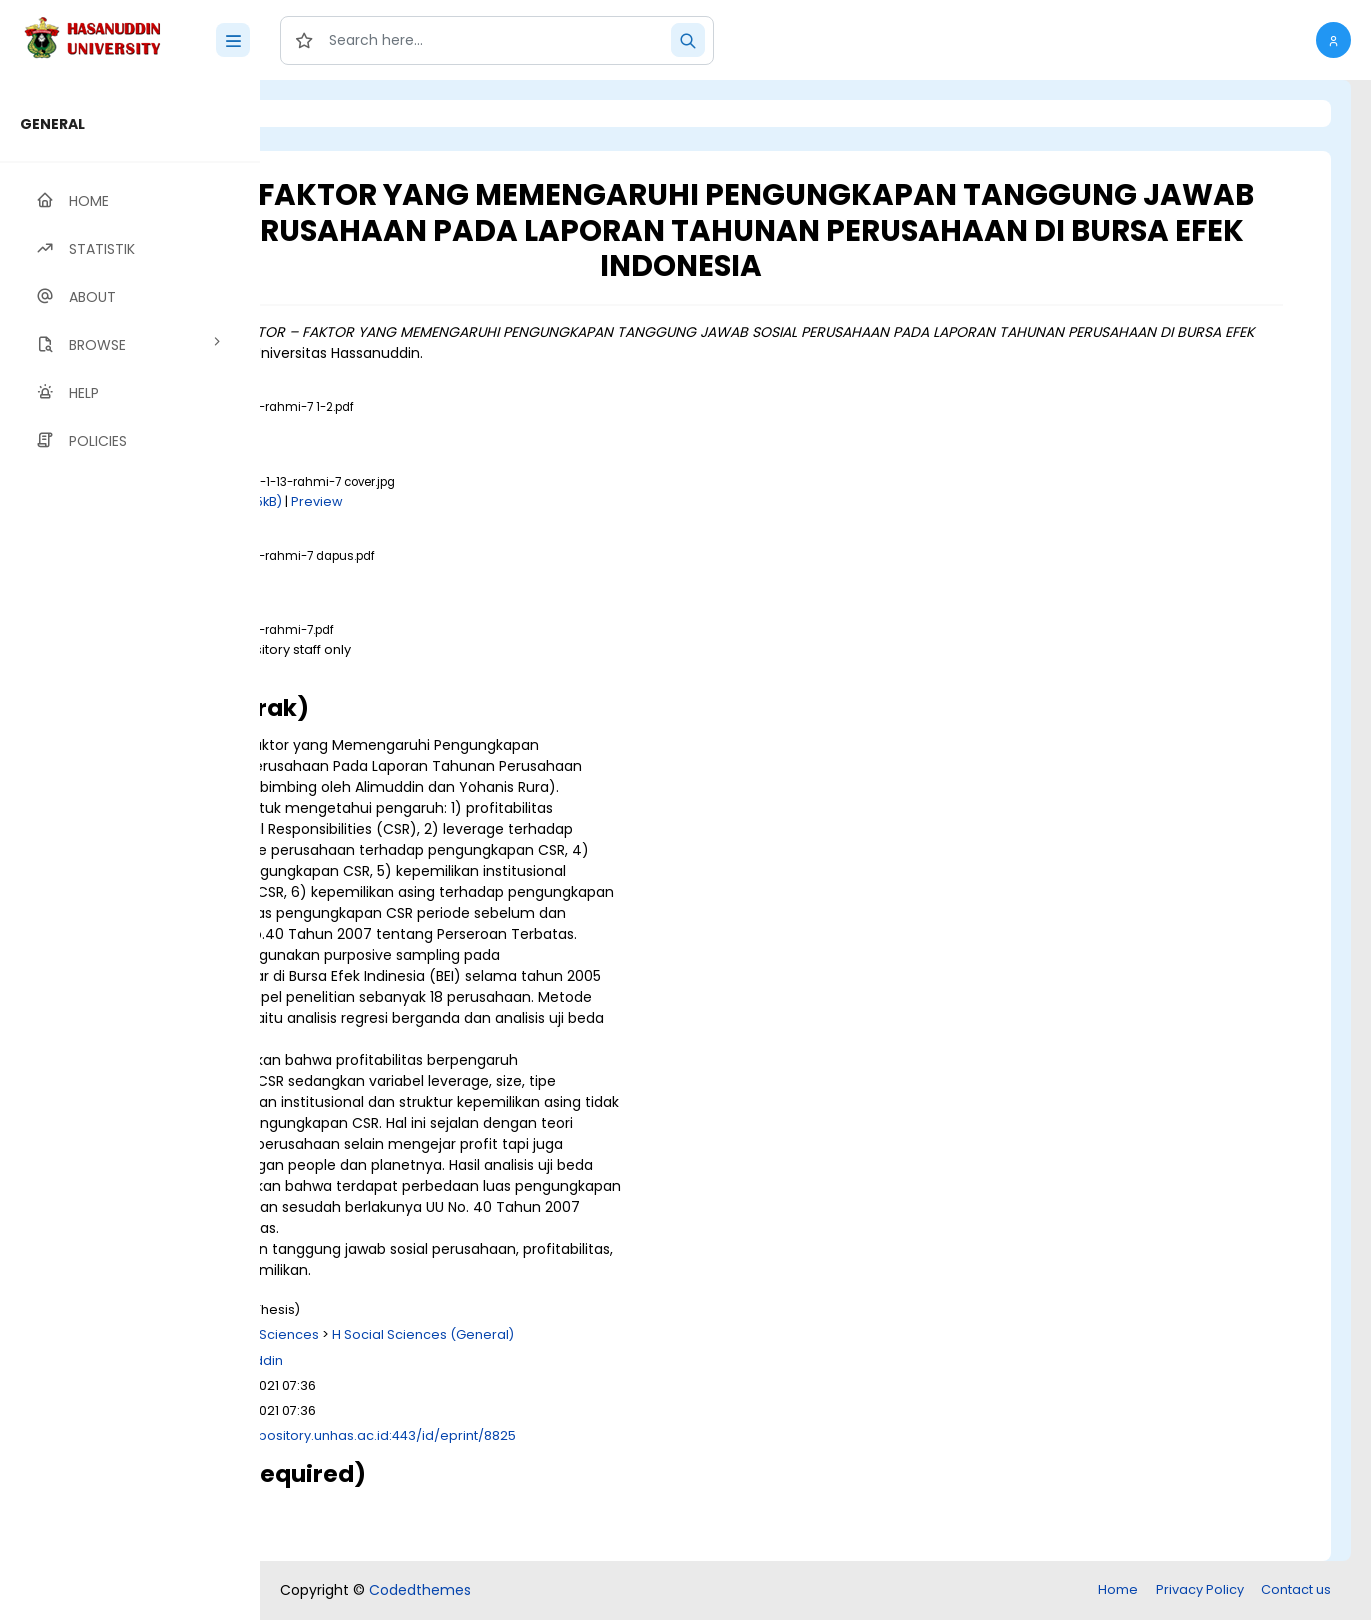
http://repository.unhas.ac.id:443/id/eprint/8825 (610, 1435)
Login (345, 113)
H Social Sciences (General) (673, 1334)
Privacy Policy (1200, 1589)
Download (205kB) (472, 501)
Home (1118, 1589)
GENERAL (52, 124)
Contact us (1296, 1589)
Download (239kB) (444, 575)
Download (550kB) (444, 426)
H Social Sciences (511, 1334)
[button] (1333, 40)
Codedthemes (420, 1590)
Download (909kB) (444, 669)
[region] (130, 850)
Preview (567, 501)
